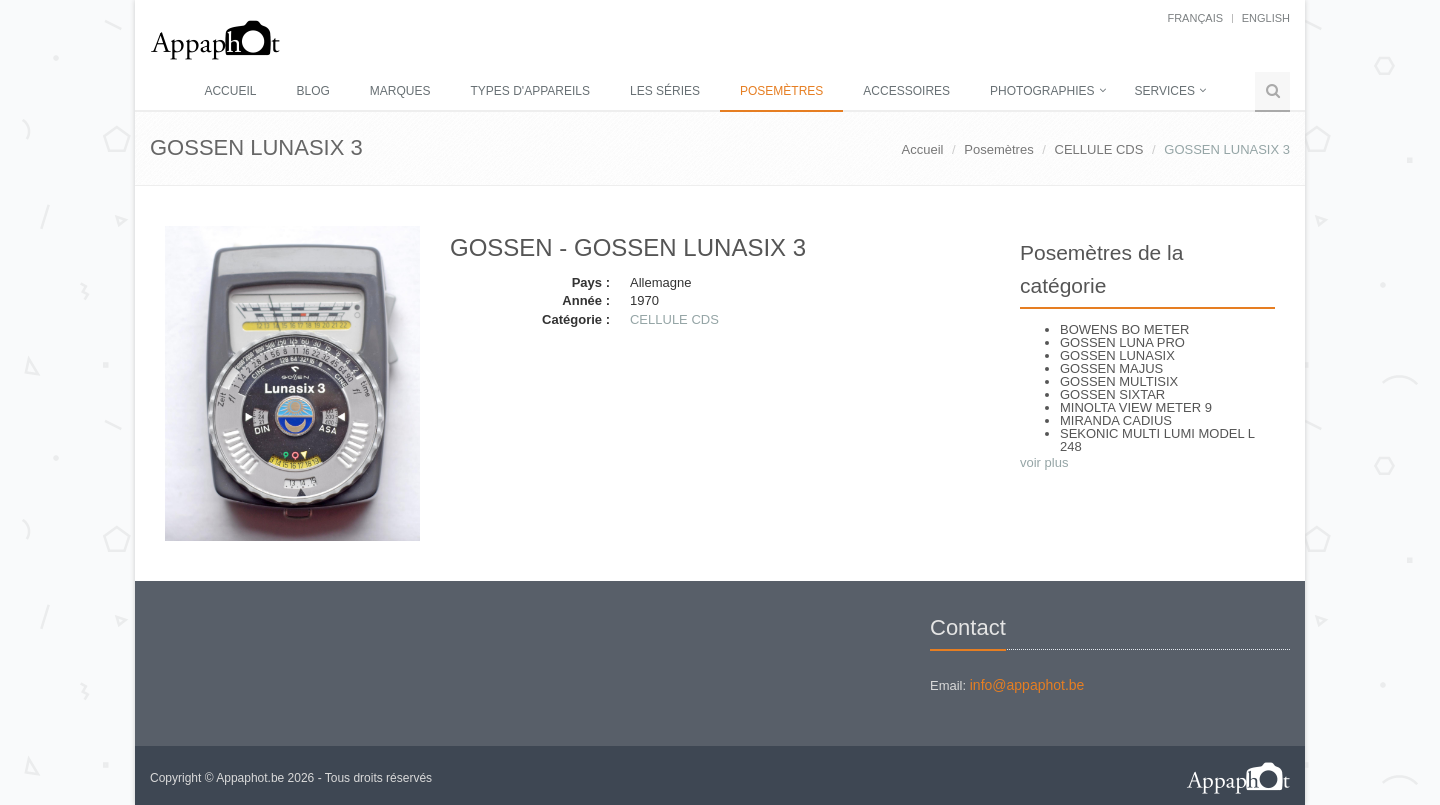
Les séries (665, 91)
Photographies (1042, 91)
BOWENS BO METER (1124, 329)
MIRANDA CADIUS (1116, 420)
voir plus (1044, 462)
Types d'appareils (530, 91)
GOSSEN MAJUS (1111, 368)
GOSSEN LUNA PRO (1122, 342)
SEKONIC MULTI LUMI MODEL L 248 (1157, 440)
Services (1165, 91)
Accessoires (906, 91)
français (1195, 18)
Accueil (230, 91)
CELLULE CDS (1099, 149)
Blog (312, 91)
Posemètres (781, 91)
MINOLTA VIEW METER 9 (1136, 407)
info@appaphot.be (1027, 685)
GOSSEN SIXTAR (1112, 394)
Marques (400, 91)
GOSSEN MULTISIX (1119, 381)
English (1266, 18)
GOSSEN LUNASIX (1117, 355)
